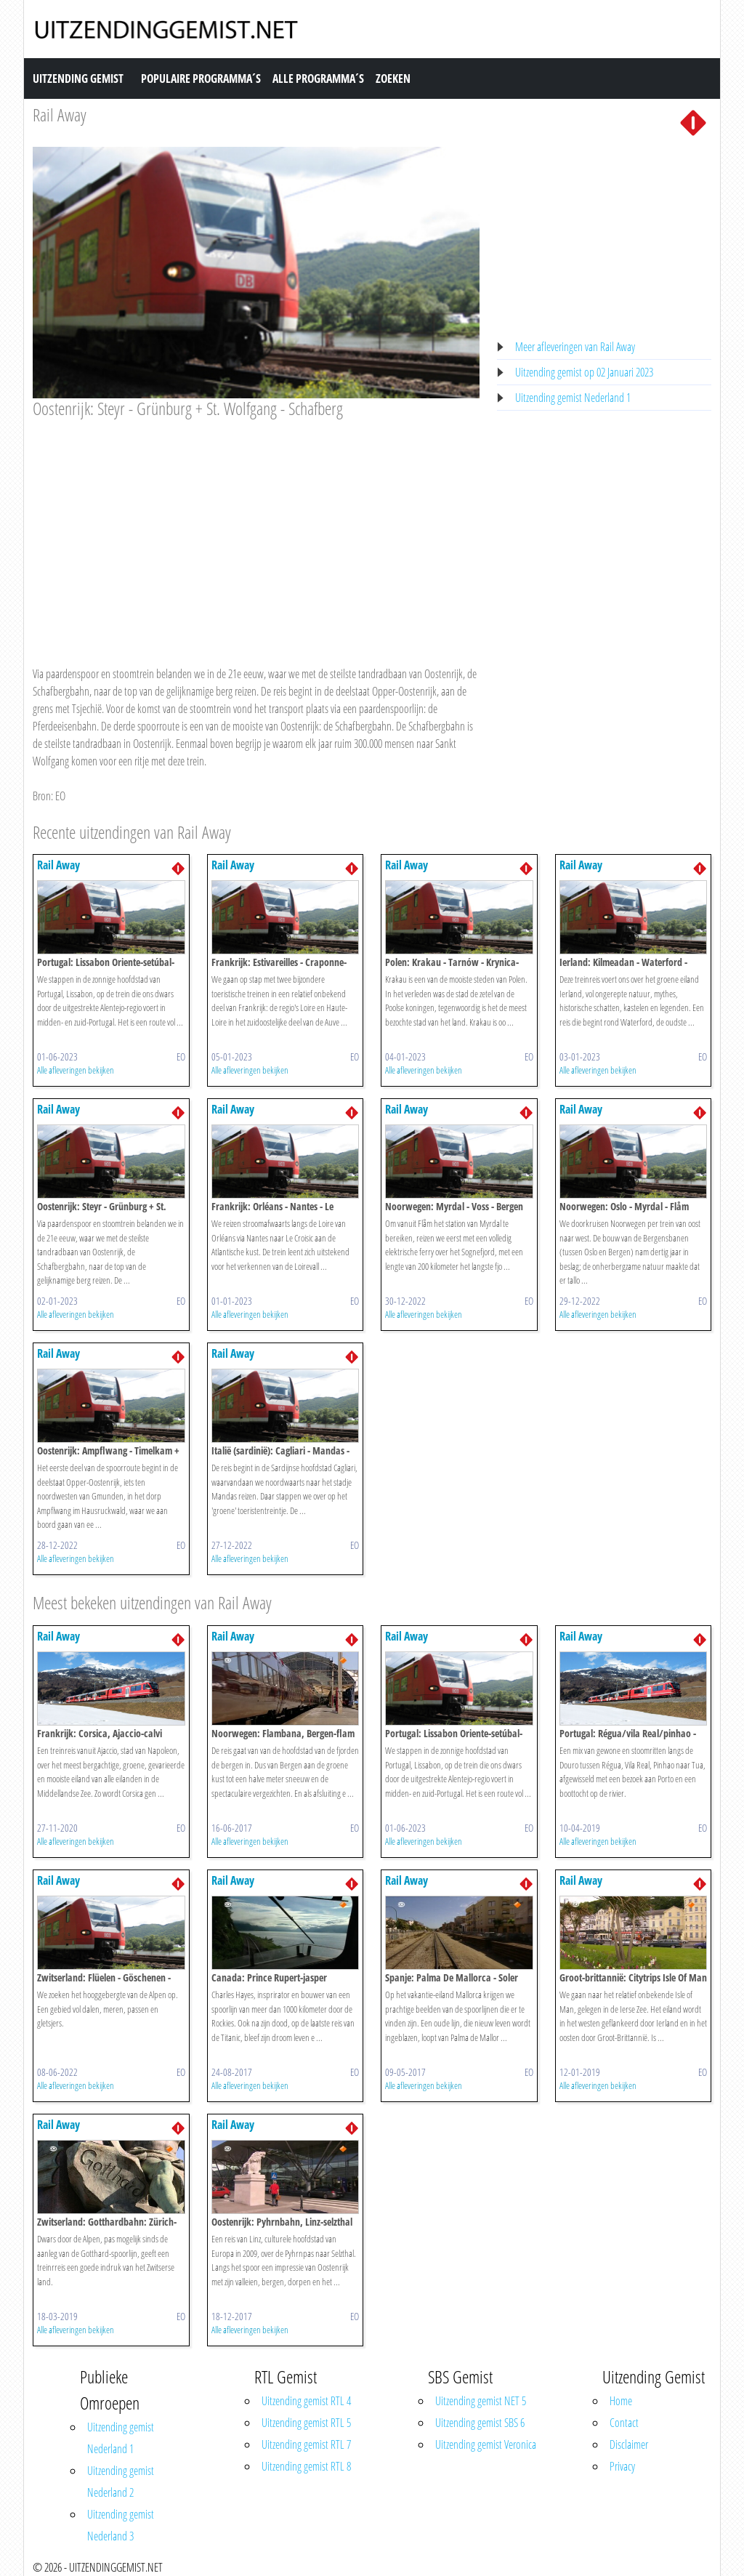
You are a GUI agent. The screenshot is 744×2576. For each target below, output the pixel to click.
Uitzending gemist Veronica (485, 2444)
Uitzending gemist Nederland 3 (120, 2525)
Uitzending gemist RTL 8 (306, 2466)
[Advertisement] (256, 528)
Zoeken (393, 78)
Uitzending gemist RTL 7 (306, 2444)
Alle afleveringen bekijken (75, 1069)
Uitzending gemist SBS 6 (480, 2423)
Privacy (622, 2466)
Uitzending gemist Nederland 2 (120, 2481)
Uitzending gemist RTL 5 (306, 2423)
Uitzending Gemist (78, 78)
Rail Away (59, 114)
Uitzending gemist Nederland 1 (573, 398)
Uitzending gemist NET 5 (480, 2401)
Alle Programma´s (318, 78)
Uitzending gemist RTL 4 (306, 2401)
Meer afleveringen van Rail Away (575, 347)
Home (621, 2401)
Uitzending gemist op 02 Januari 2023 (584, 372)
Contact (624, 2423)
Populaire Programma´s (201, 78)
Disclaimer (629, 2444)
